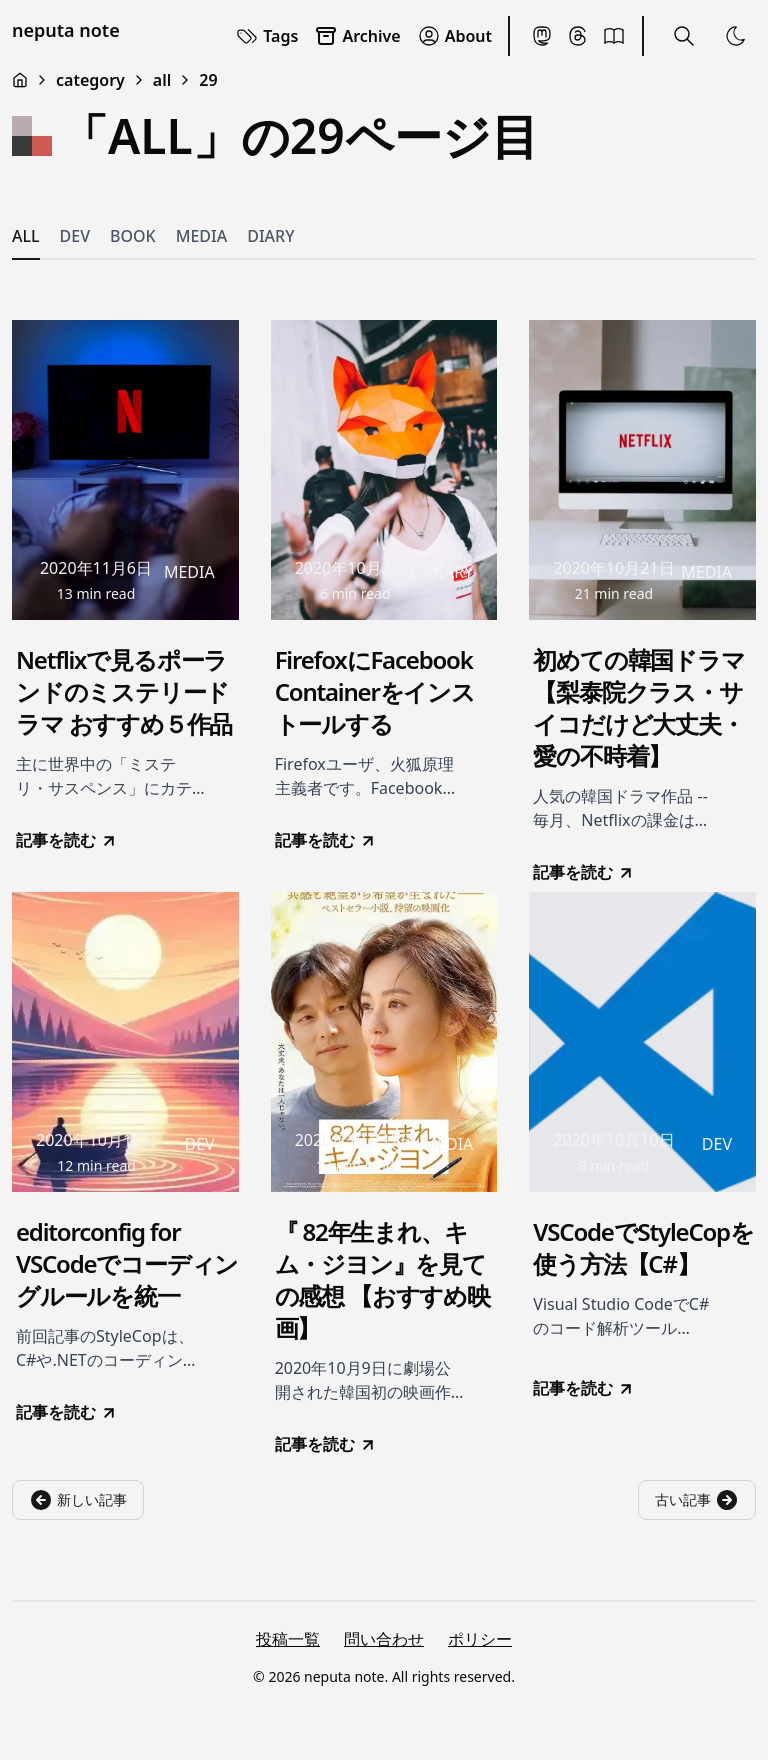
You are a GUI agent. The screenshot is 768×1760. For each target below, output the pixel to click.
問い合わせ (384, 1639)
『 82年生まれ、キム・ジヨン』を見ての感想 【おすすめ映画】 (382, 1280)
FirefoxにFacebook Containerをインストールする (375, 692)
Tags (266, 36)
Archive (357, 36)
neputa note (66, 30)
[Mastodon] (542, 36)
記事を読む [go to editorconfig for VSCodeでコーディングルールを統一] (67, 1412)
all (162, 80)
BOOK (133, 236)
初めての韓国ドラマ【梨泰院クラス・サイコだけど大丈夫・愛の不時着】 (638, 708)
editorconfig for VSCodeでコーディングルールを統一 (127, 1264)
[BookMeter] (614, 36)
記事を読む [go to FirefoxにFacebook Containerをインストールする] (326, 840)
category (90, 80)
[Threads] (578, 36)
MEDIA (201, 236)
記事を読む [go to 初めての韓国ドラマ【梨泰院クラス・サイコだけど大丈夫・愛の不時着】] (584, 872)
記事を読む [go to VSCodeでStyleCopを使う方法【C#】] (584, 1388)
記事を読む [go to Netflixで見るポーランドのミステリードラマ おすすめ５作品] (67, 840)
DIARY (270, 236)
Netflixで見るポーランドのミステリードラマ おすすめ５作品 (124, 692)
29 (208, 80)
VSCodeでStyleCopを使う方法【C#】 (643, 1248)
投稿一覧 (288, 1639)
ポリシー (480, 1639)
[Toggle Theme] (736, 36)
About (454, 36)
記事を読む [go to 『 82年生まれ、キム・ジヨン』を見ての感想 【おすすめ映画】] (326, 1444)
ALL (26, 236)
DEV (75, 236)
